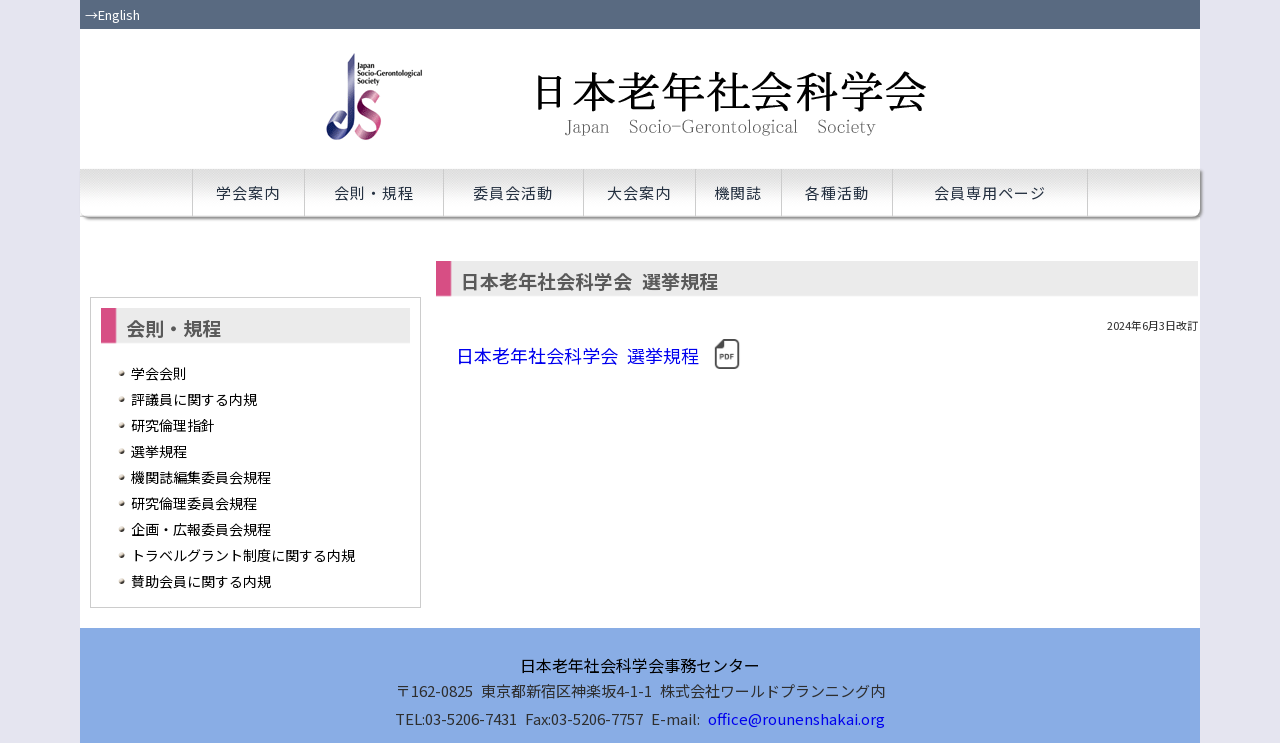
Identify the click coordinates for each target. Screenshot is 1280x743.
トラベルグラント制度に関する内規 (243, 555)
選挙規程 (159, 451)
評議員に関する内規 (194, 399)
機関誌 (738, 192)
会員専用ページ (990, 192)
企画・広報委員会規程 (201, 529)
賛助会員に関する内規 (201, 581)
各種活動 (837, 192)
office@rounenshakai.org (796, 718)
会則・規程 (374, 192)
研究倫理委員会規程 (194, 503)
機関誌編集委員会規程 (201, 477)
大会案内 (639, 192)
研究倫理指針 (173, 425)
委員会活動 (513, 192)
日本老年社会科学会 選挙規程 (599, 354)
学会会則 (159, 373)
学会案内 (248, 192)
